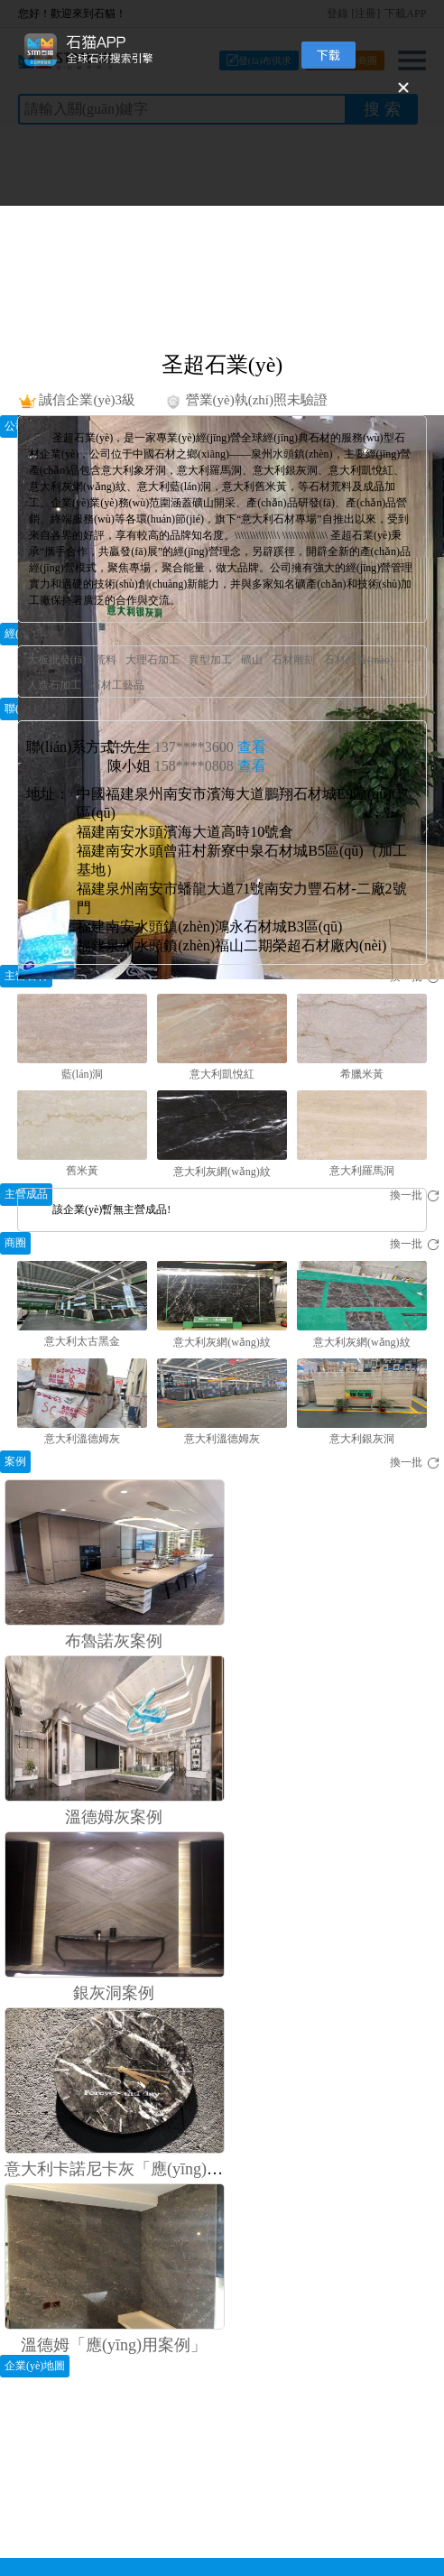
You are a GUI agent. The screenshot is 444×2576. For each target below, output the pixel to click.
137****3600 (210, 747)
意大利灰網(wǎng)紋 (222, 1171)
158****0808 (210, 766)
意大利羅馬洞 (361, 1170)
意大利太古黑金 (82, 1341)
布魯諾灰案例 (113, 1641)
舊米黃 (82, 1170)
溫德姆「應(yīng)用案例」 (114, 2345)
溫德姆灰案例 (113, 1817)
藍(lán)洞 (82, 1074)
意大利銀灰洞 (361, 1438)
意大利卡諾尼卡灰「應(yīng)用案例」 (138, 2169)
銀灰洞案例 (113, 1993)
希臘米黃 (362, 1074)
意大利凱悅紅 (222, 1074)
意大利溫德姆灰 (82, 1438)
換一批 (414, 1244)
